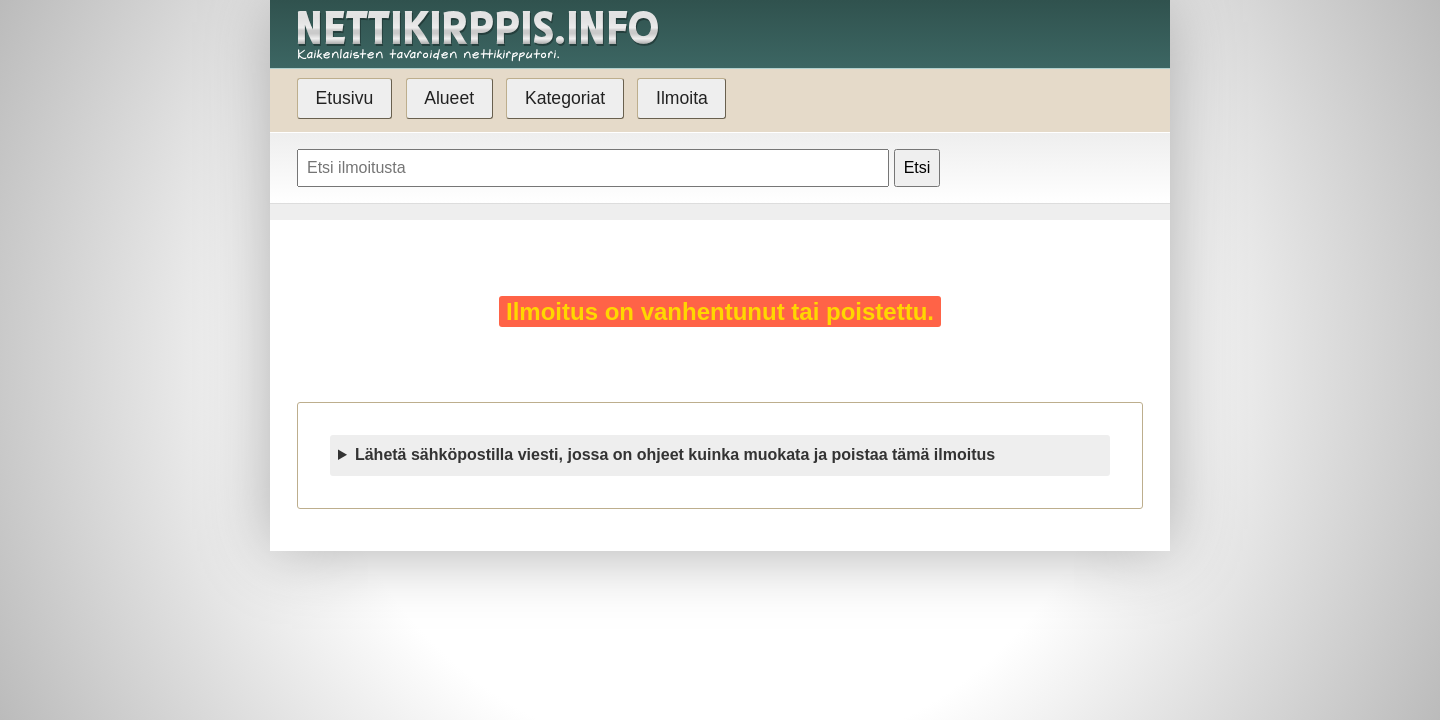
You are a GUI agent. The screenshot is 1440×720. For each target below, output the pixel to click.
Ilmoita (682, 98)
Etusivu (345, 98)
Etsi (917, 167)
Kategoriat (565, 98)
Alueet (449, 98)
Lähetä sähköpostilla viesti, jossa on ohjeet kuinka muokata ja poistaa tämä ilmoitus (675, 454)
